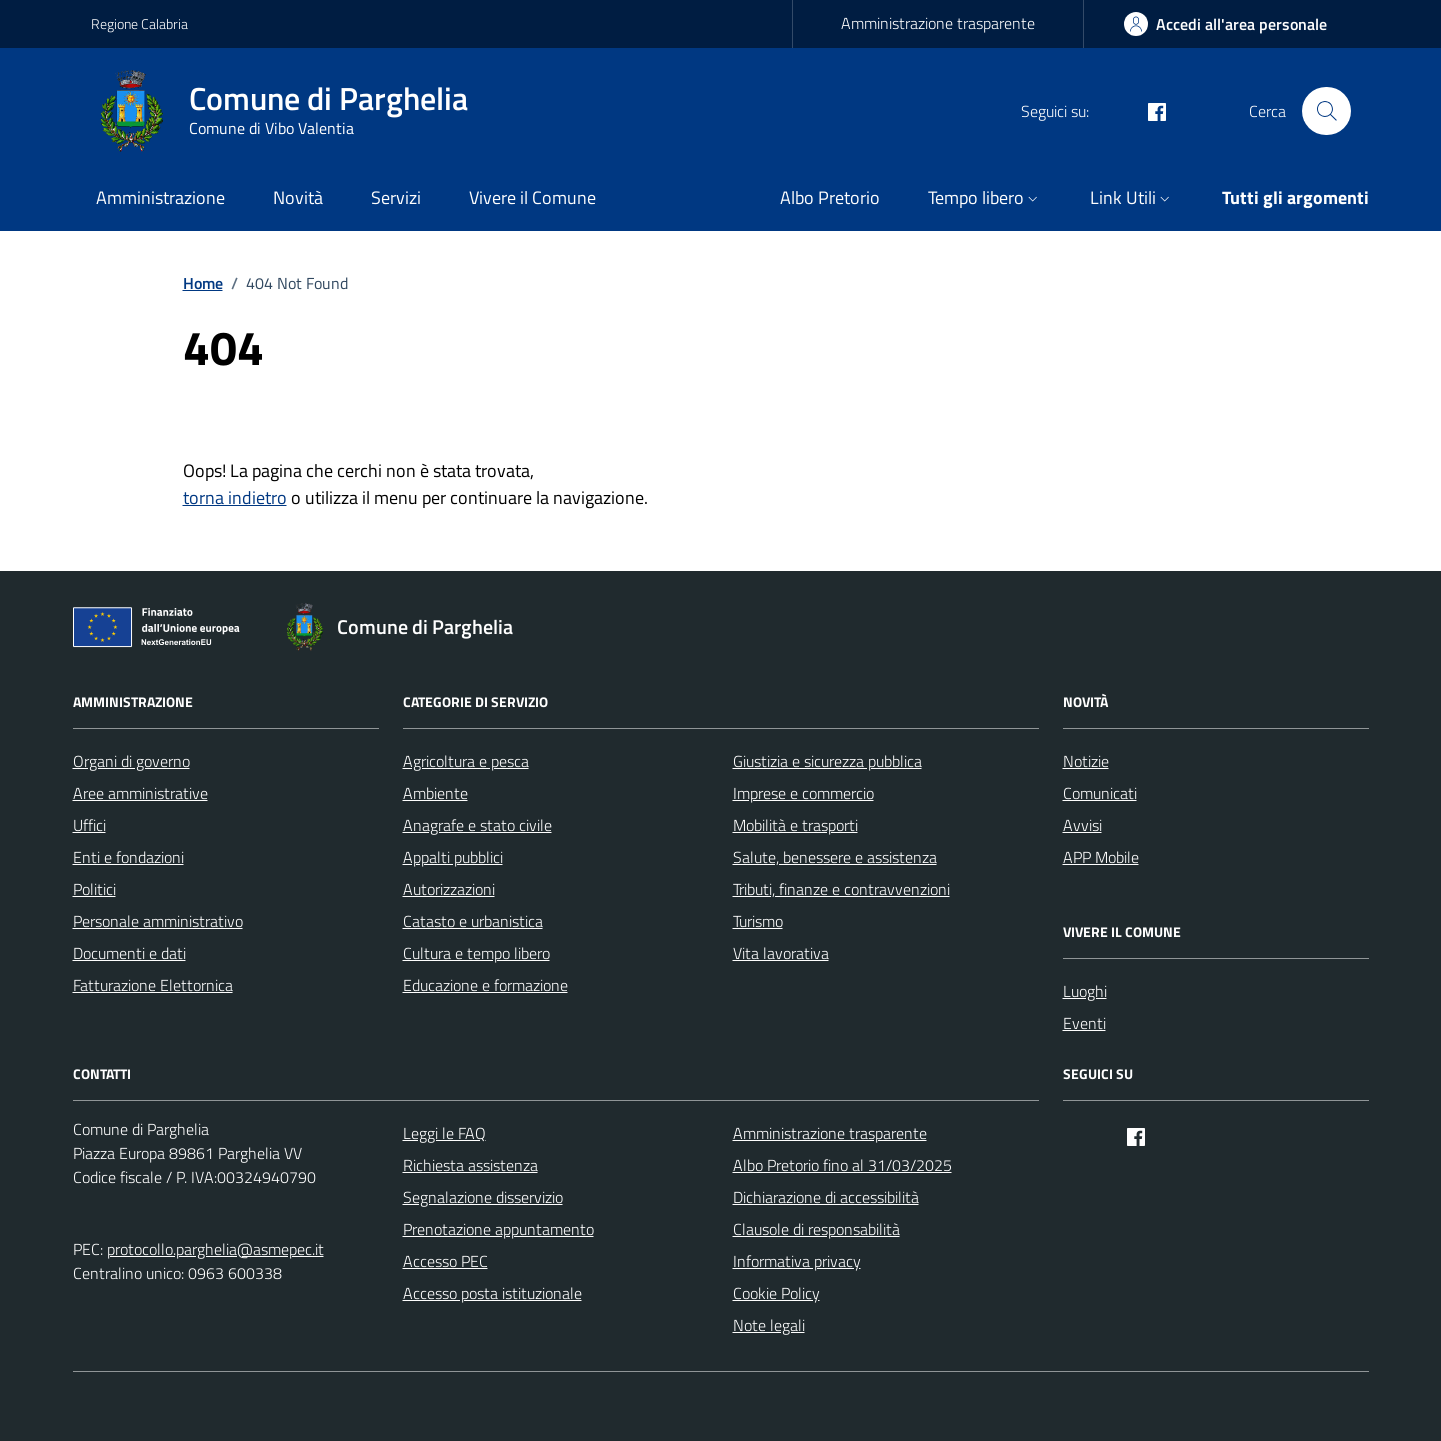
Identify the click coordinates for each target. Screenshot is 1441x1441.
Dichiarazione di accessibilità (826, 1197)
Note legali (769, 1325)
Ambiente (435, 793)
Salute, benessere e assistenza (835, 857)
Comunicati (1100, 793)
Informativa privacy (797, 1261)
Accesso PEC (445, 1261)
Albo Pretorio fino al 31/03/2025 (842, 1165)
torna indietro (235, 497)
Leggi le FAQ (444, 1133)
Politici (94, 889)
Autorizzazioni (449, 889)
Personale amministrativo (158, 921)
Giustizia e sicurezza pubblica (827, 761)
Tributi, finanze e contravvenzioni (841, 889)
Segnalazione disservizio (483, 1197)
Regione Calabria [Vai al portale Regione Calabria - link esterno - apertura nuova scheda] (139, 23)
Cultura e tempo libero (476, 953)
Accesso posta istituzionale (492, 1293)
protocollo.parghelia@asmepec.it (215, 1249)
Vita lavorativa (781, 953)
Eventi (1084, 1023)
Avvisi (1082, 825)
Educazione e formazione (485, 985)
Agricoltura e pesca (466, 761)
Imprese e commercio (803, 793)
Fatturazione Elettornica (153, 985)
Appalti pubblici (453, 857)
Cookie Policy (776, 1293)
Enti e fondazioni (128, 857)
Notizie (1086, 761)
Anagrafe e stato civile (477, 825)
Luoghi (1085, 991)
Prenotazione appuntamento (498, 1229)
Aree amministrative (140, 793)
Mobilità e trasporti (795, 825)
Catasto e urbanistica (473, 921)
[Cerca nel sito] (1326, 111)
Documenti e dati (129, 953)
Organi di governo (131, 761)
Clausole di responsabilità (816, 1229)
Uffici (89, 825)
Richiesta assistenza (470, 1165)
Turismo (758, 921)
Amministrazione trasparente (938, 23)
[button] (985, 199)
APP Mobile (1101, 857)
